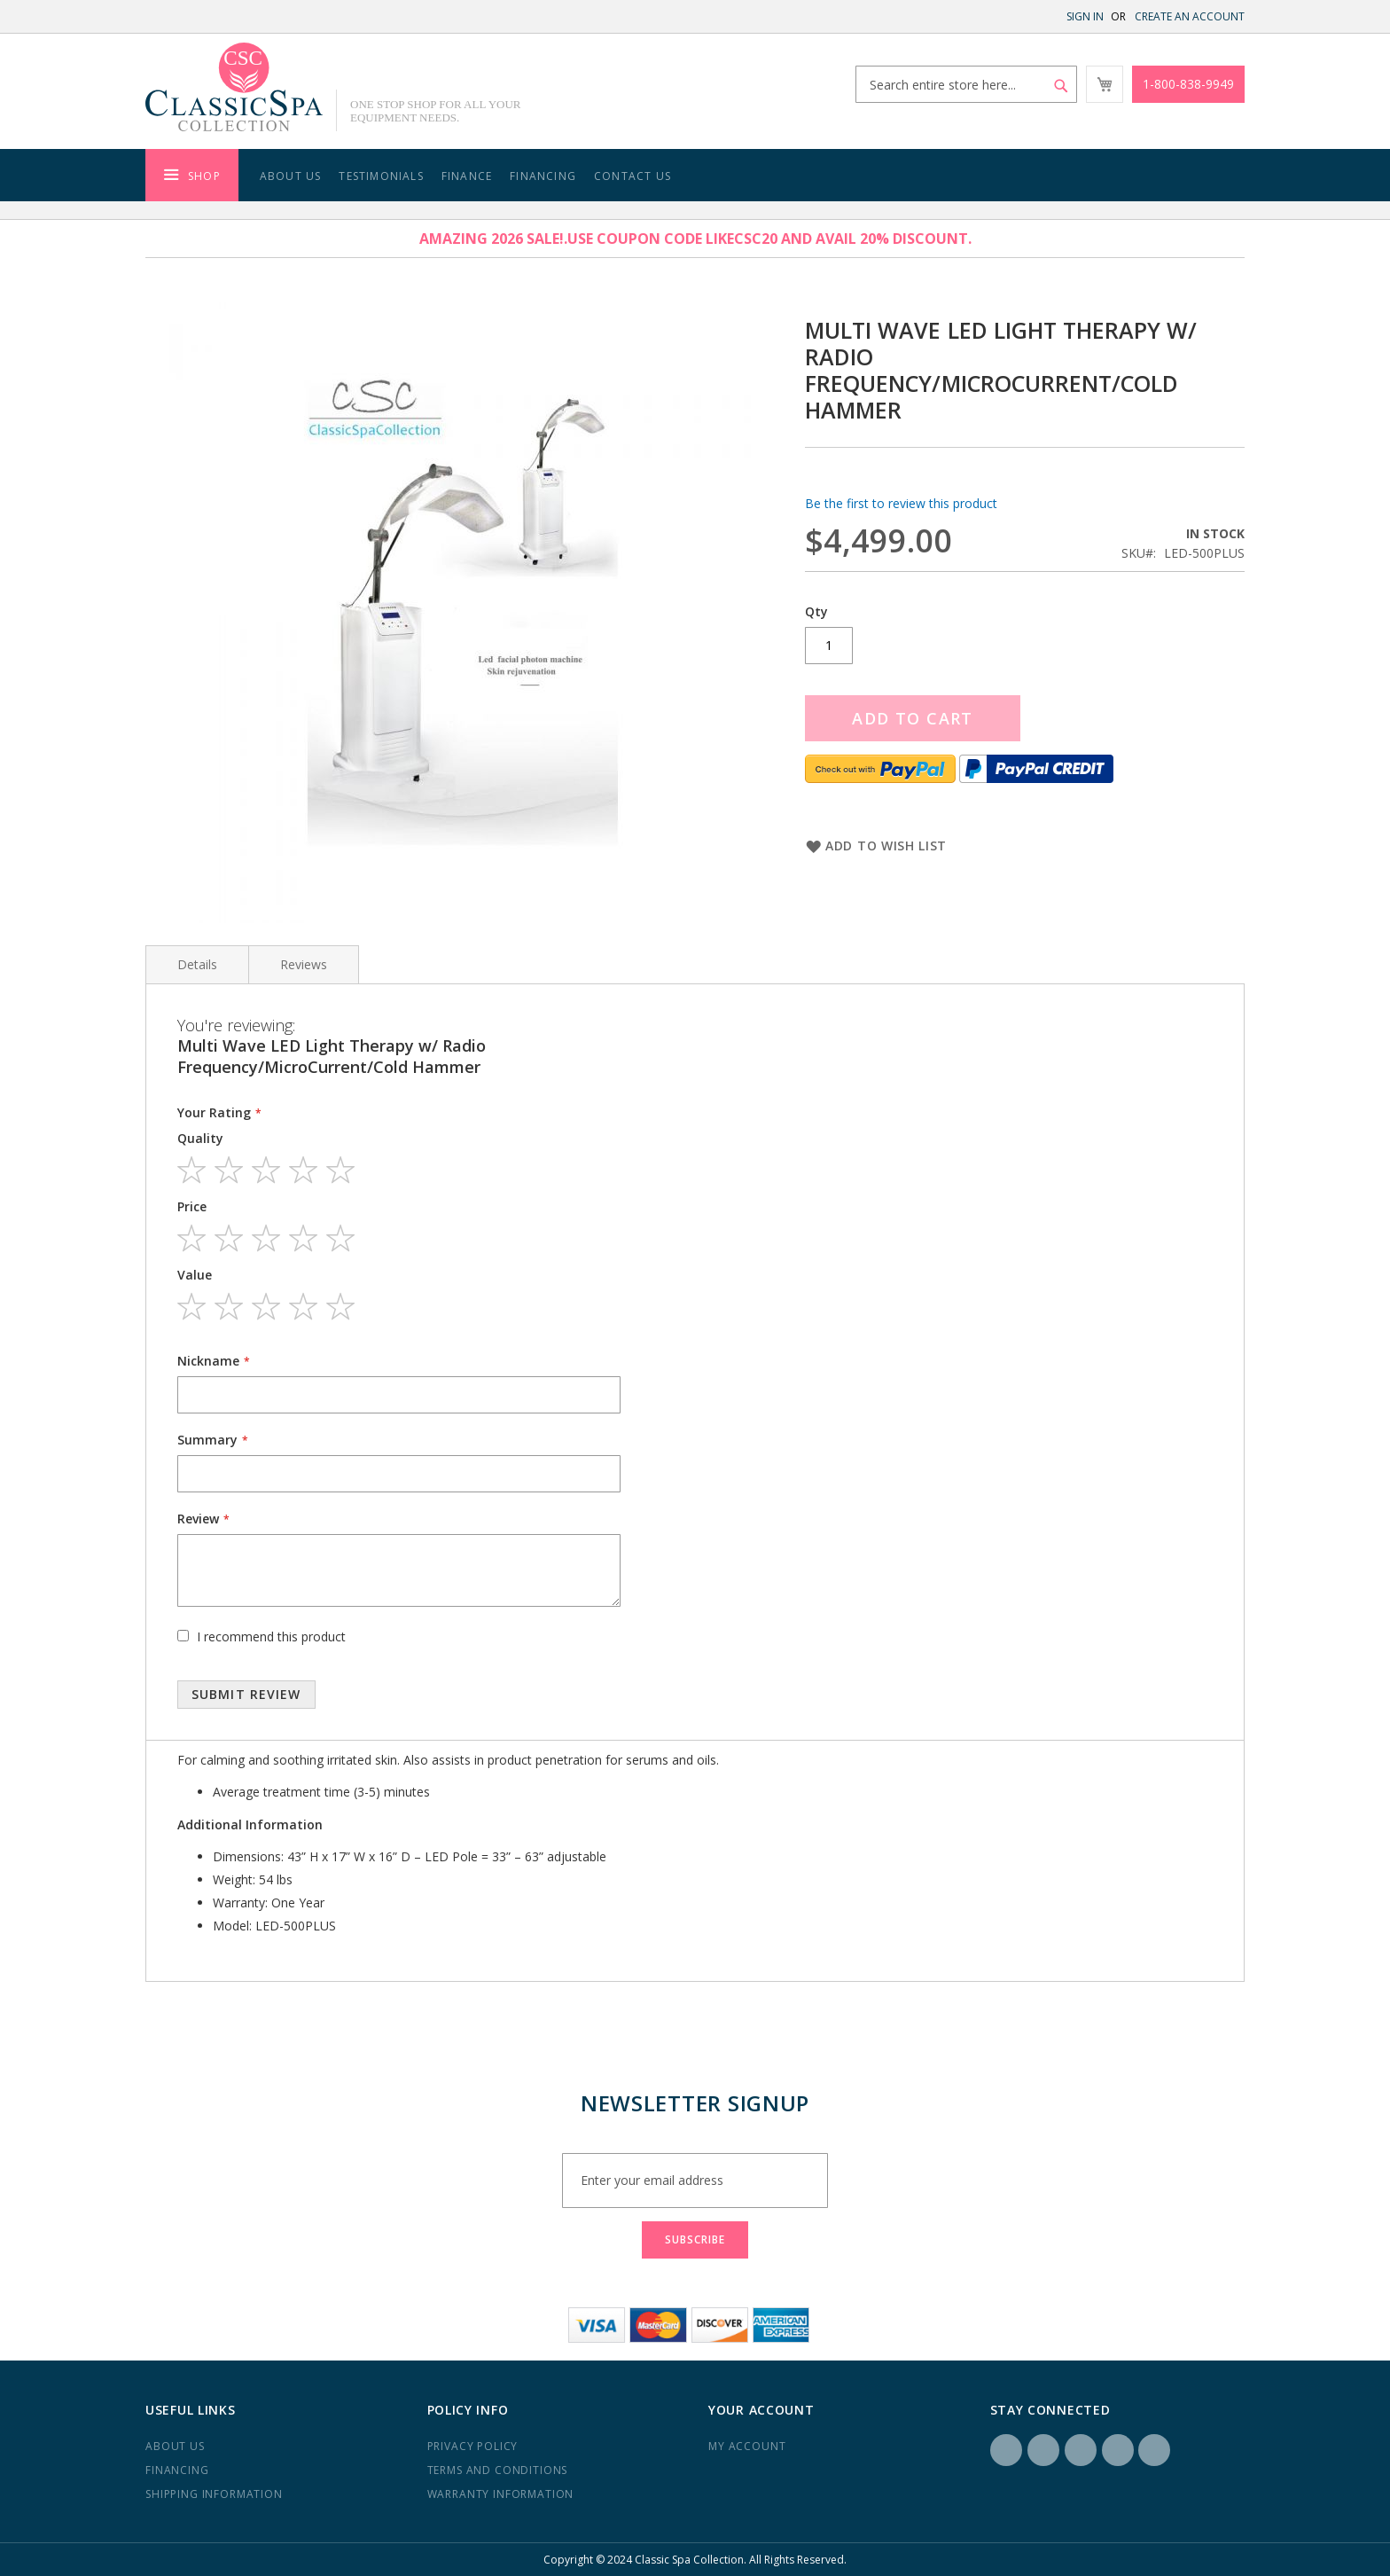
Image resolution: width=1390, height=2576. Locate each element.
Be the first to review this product (901, 503)
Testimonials (381, 176)
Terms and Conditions (497, 2470)
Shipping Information (214, 2494)
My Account (746, 2446)
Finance (466, 176)
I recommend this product (271, 1636)
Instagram (1043, 2450)
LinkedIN (1081, 2450)
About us (175, 2446)
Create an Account (1190, 16)
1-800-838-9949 (1188, 83)
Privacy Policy (473, 2446)
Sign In (1085, 16)
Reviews (303, 964)
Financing (543, 176)
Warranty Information (500, 2494)
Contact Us (632, 176)
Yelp (1118, 2450)
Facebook (1006, 2450)
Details (197, 964)
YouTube (1154, 2450)
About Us (291, 176)
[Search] (1061, 86)
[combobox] (966, 84)
